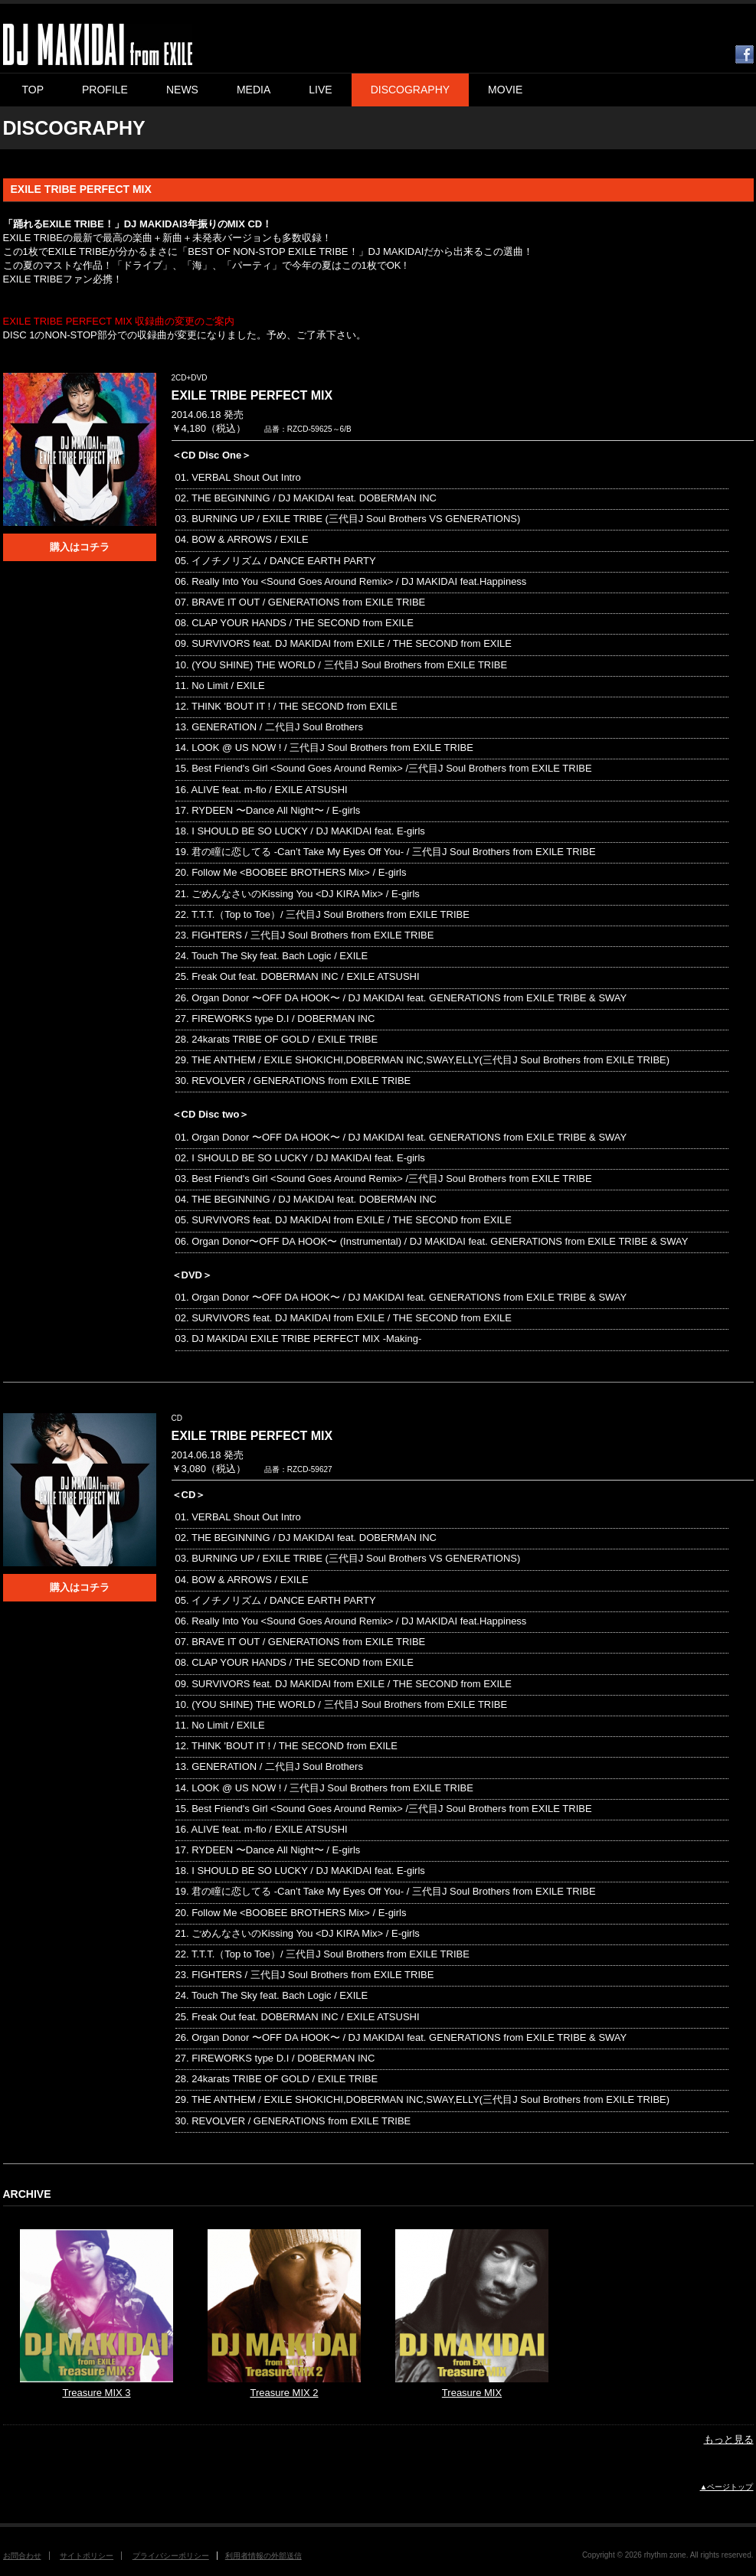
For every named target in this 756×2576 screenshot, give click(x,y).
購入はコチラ (80, 547)
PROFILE (105, 89)
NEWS (182, 89)
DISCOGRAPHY (410, 89)
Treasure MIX (472, 2392)
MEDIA (253, 89)
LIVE (320, 89)
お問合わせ (22, 2556)
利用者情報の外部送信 (263, 2556)
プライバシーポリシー (171, 2556)
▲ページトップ (727, 2487)
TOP (33, 89)
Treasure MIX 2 (284, 2392)
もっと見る (729, 2439)
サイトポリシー (86, 2556)
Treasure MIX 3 (96, 2392)
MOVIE (505, 89)
